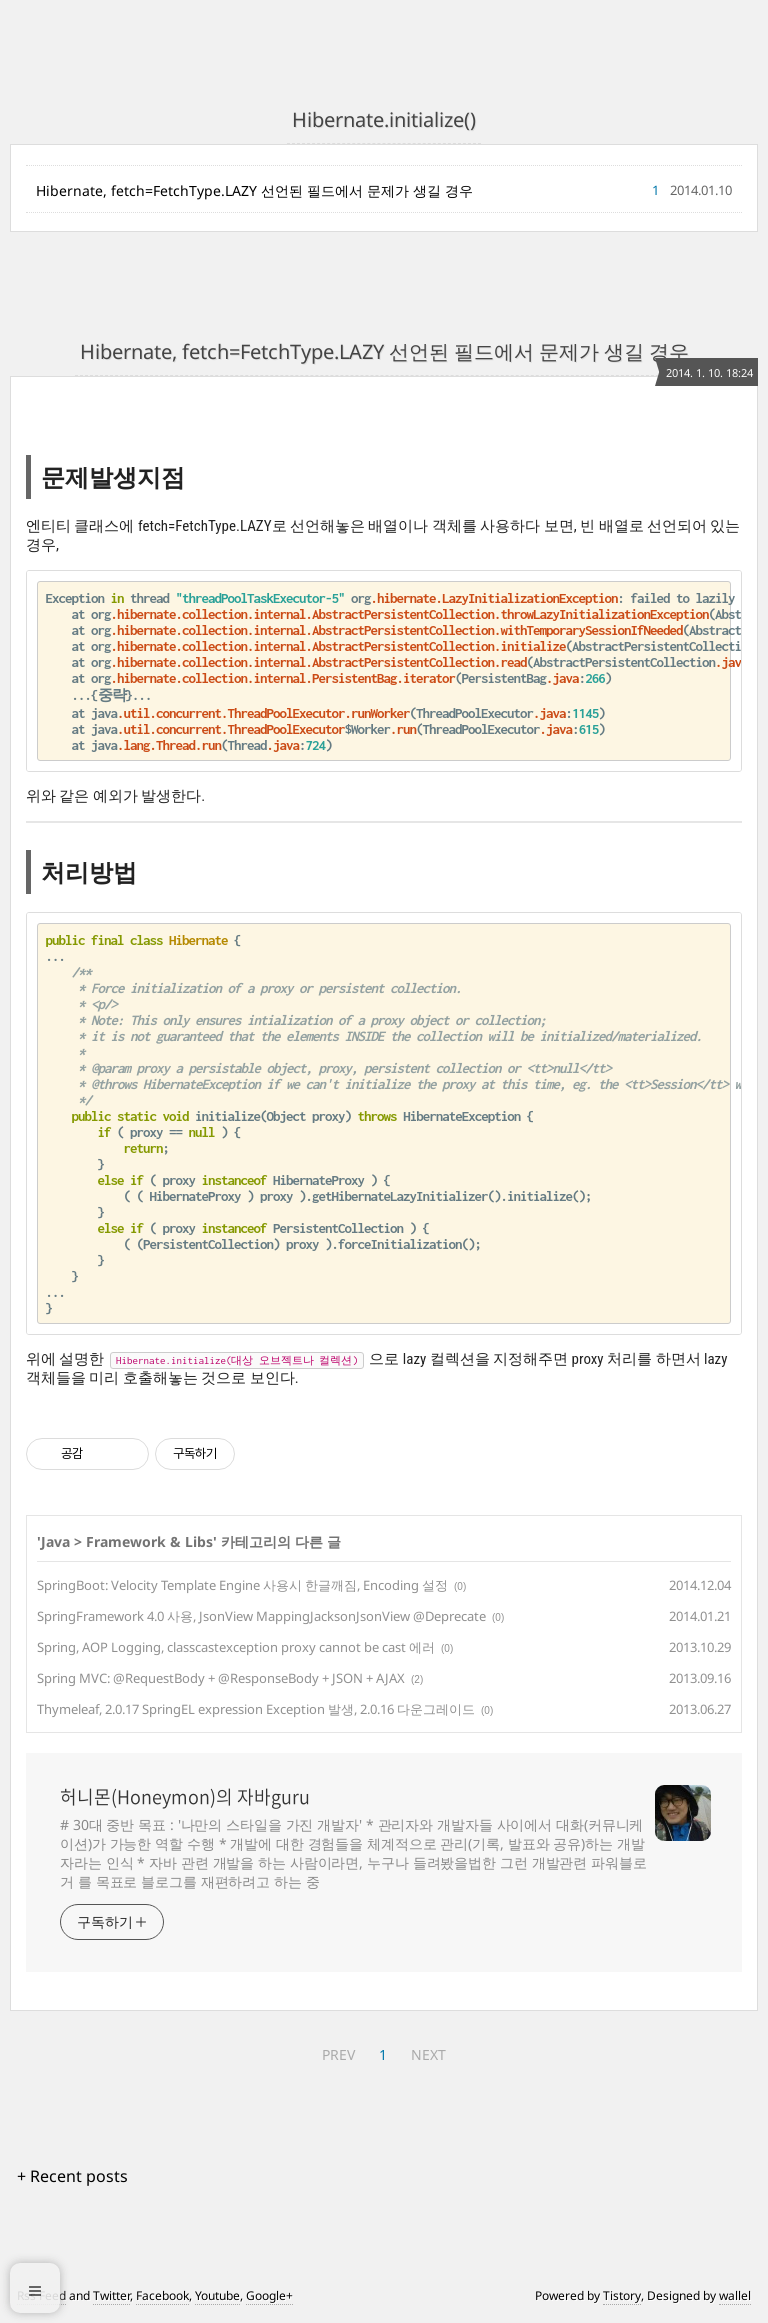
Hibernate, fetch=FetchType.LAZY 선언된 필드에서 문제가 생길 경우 (254, 190)
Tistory (622, 2295)
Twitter (111, 2295)
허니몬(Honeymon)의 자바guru (185, 1797)
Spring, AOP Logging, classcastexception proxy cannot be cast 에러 (236, 1647)
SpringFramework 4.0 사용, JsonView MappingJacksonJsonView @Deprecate (261, 1616)
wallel (735, 2295)
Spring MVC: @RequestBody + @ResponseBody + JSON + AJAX (221, 1678)
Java (55, 1541)
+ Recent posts (72, 2176)
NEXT (428, 2054)
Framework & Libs (149, 1541)
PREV (338, 2054)
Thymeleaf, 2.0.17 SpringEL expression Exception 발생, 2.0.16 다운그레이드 (256, 1709)
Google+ (269, 2295)
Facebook (162, 2295)
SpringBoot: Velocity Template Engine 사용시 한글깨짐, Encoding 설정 (242, 1585)
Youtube (217, 2295)
